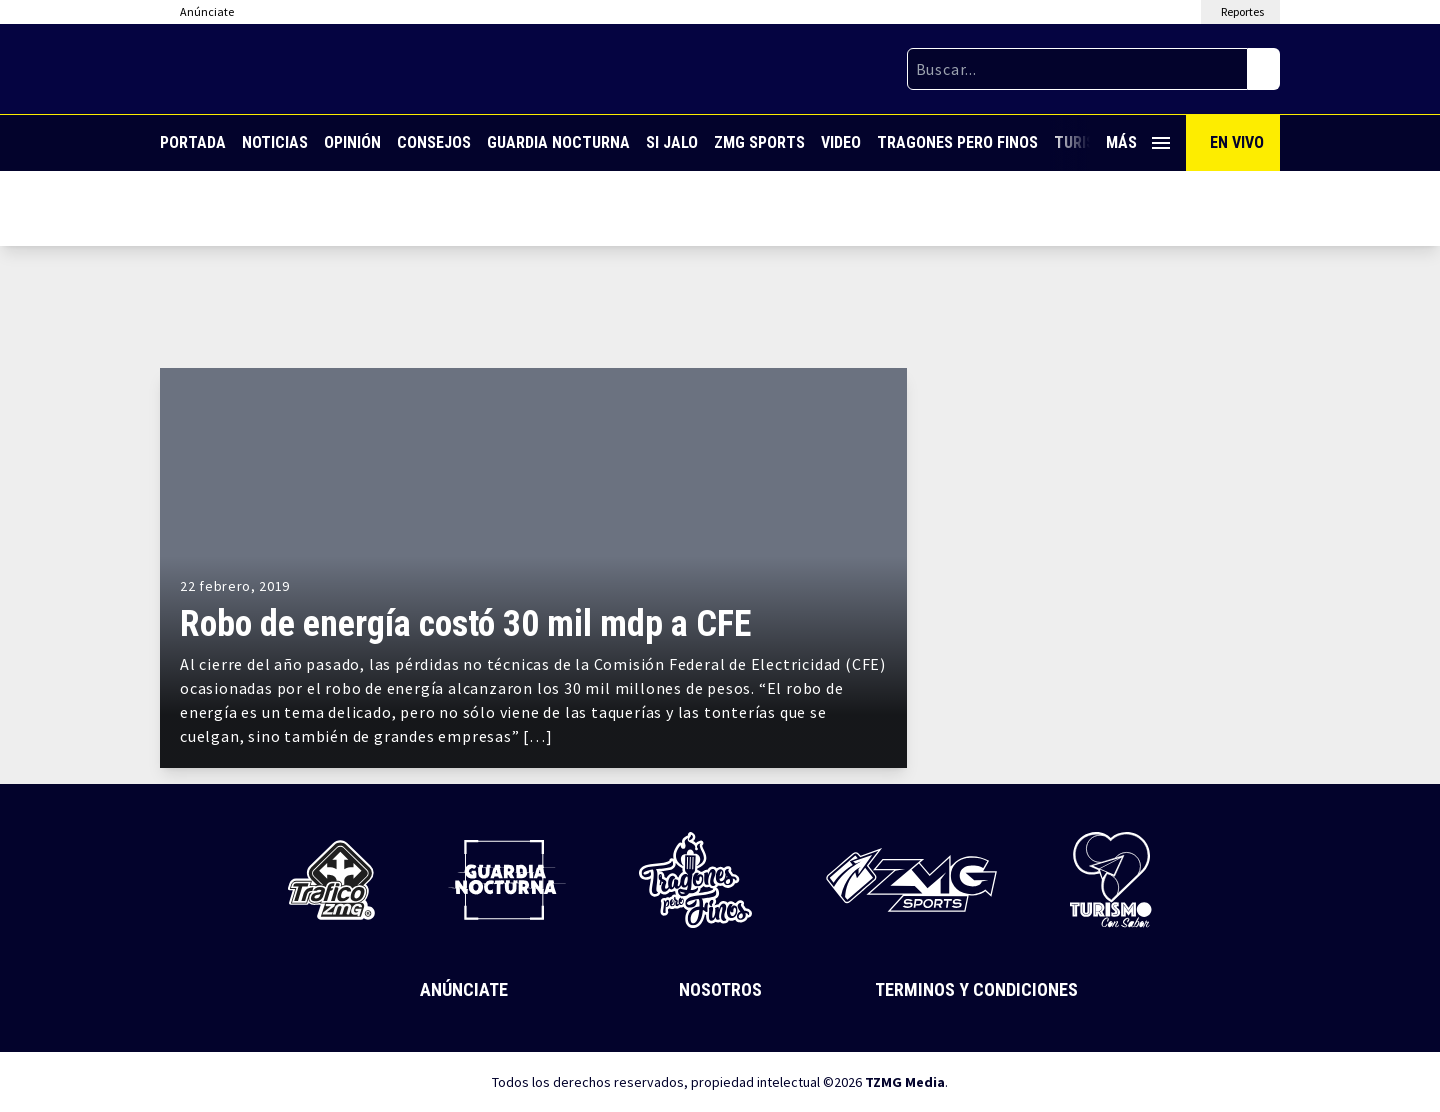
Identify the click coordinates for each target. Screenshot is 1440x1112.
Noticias (275, 142)
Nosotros (720, 989)
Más (1138, 142)
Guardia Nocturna (558, 142)
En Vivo (1237, 142)
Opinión (352, 142)
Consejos (434, 142)
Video (841, 142)
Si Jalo (672, 142)
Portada (193, 142)
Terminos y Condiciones (976, 989)
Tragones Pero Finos (957, 142)
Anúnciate (464, 989)
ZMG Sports (759, 142)
